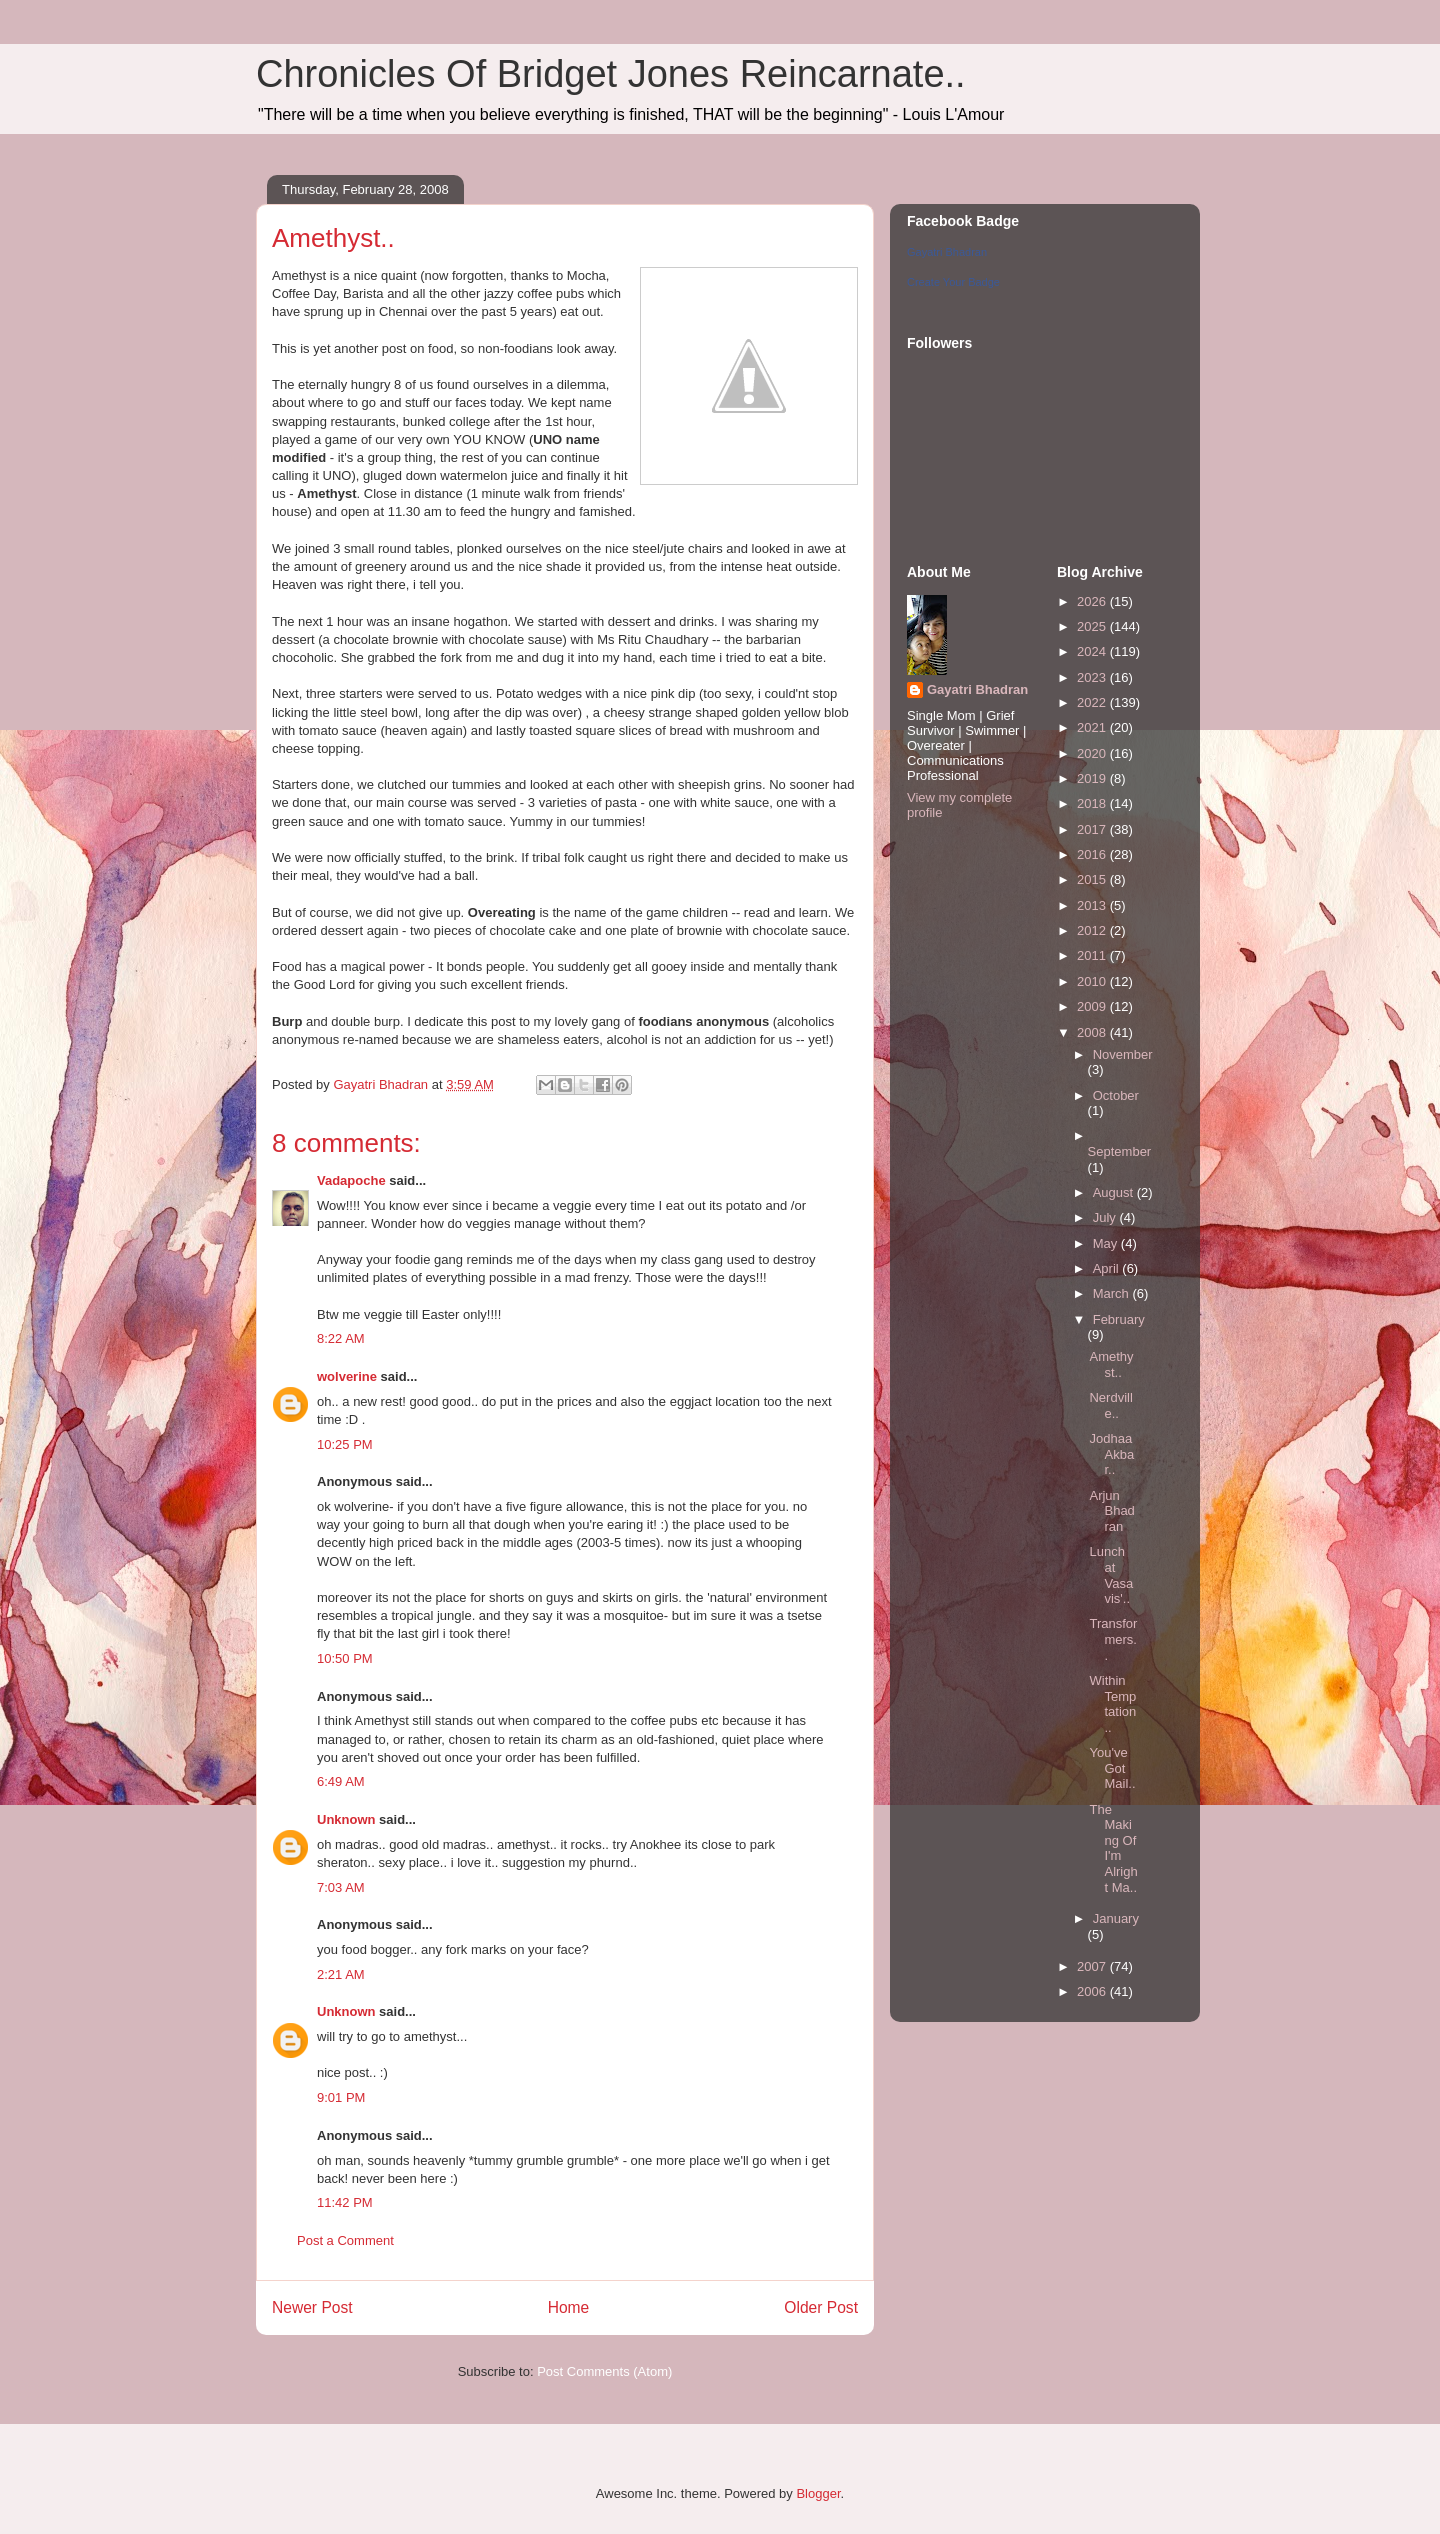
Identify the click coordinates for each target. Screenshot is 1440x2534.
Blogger (818, 2493)
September (1120, 1151)
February (1119, 1319)
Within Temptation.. (1112, 1704)
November (1123, 1054)
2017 (1093, 829)
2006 (1093, 1991)
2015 (1093, 879)
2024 (1093, 651)
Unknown (346, 1819)
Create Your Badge (953, 282)
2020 (1093, 753)
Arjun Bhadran (1111, 1511)
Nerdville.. (1110, 1405)
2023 (1093, 677)
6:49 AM (341, 1781)
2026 (1093, 601)
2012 (1093, 930)
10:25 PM (345, 1444)
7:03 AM (341, 1887)
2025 (1093, 626)
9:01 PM (341, 2097)
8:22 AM (341, 1338)
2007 (1093, 1966)
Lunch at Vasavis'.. (1111, 1575)
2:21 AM (341, 1974)
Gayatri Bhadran (947, 252)
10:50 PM (345, 1658)
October (1116, 1095)
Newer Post (312, 2307)
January (1116, 1918)
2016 (1093, 854)
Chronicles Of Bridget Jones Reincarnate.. (611, 74)
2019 (1093, 778)
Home (569, 2307)
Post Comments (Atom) (604, 2371)
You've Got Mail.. (1112, 1768)
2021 (1093, 727)
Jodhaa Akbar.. (1111, 1454)
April (1108, 1268)
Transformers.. (1113, 1639)
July (1106, 1217)
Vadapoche (351, 1180)
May (1107, 1243)
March (1113, 1293)
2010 (1093, 981)
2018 (1093, 803)
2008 (1093, 1032)
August (1115, 1192)
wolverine (347, 1376)
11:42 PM (345, 2202)
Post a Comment (345, 2240)
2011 (1093, 955)
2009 (1093, 1006)
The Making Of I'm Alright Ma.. (1113, 1848)
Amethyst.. (1111, 1364)
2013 (1093, 905)
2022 (1093, 702)
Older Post (821, 2307)
